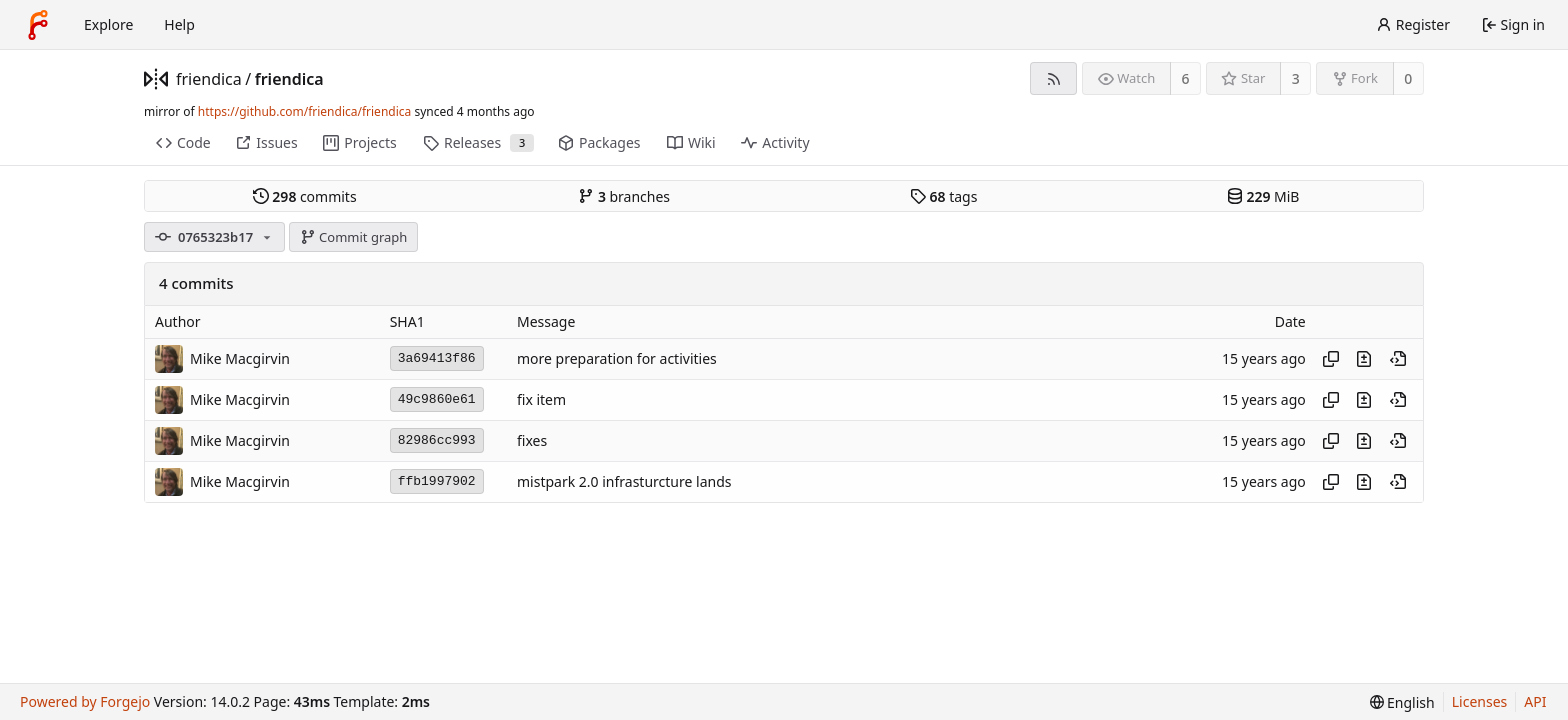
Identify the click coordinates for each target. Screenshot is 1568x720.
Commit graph (354, 237)
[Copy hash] (1331, 359)
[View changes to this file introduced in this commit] (1364, 359)
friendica (209, 79)
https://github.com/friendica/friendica (304, 111)
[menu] (1402, 702)
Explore (108, 24)
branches (624, 196)
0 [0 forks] (1408, 78)
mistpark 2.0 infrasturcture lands (624, 481)
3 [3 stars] (1296, 78)
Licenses (1480, 701)
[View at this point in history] (1398, 359)
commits (305, 196)
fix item (541, 399)
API (1535, 701)
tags (943, 196)
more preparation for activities (617, 358)
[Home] (38, 25)
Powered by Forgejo (85, 701)
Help (179, 24)
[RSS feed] (1053, 78)
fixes (532, 440)
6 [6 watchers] (1186, 78)
